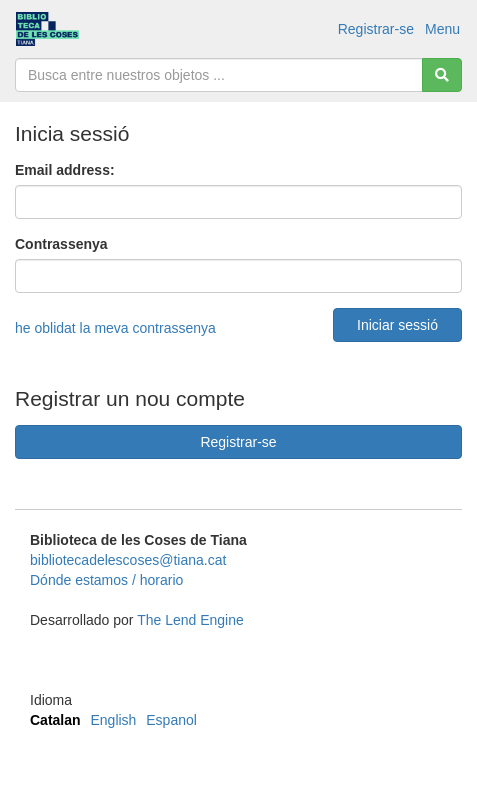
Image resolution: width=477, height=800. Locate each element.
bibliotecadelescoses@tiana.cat (128, 560)
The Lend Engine (190, 620)
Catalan (55, 720)
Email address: (65, 170)
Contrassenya (61, 244)
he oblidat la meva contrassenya (115, 328)
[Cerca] (442, 75)
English (113, 720)
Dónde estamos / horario (106, 580)
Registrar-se (376, 29)
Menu (442, 29)
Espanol (171, 720)
